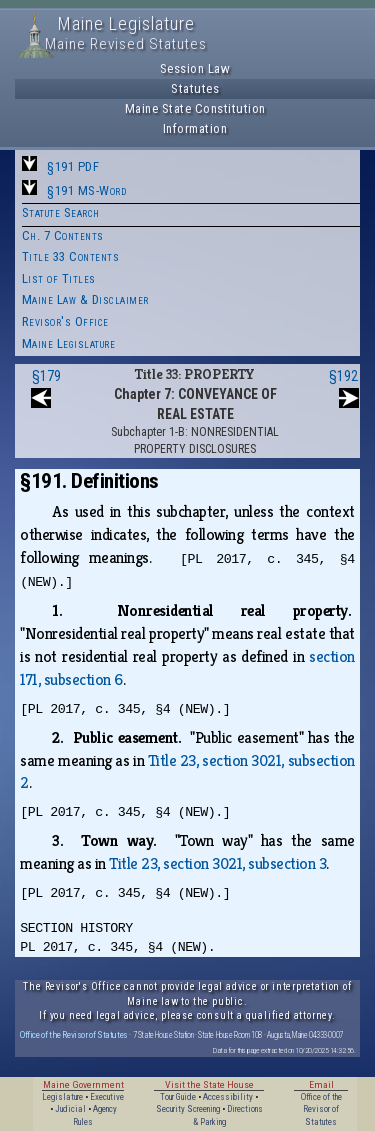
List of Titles (59, 278)
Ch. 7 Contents (63, 235)
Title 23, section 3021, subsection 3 (217, 863)
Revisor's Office (65, 321)
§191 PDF (73, 166)
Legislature (62, 1097)
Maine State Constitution (195, 108)
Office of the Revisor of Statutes (74, 1034)
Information (195, 128)
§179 (46, 376)
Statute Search (61, 212)
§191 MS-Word (86, 190)
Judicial (70, 1109)
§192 (343, 376)
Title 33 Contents (71, 256)
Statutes (195, 88)
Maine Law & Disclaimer (85, 299)
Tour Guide (178, 1097)
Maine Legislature (69, 343)
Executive (107, 1097)
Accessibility (228, 1097)
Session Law (195, 68)
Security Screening (188, 1109)
